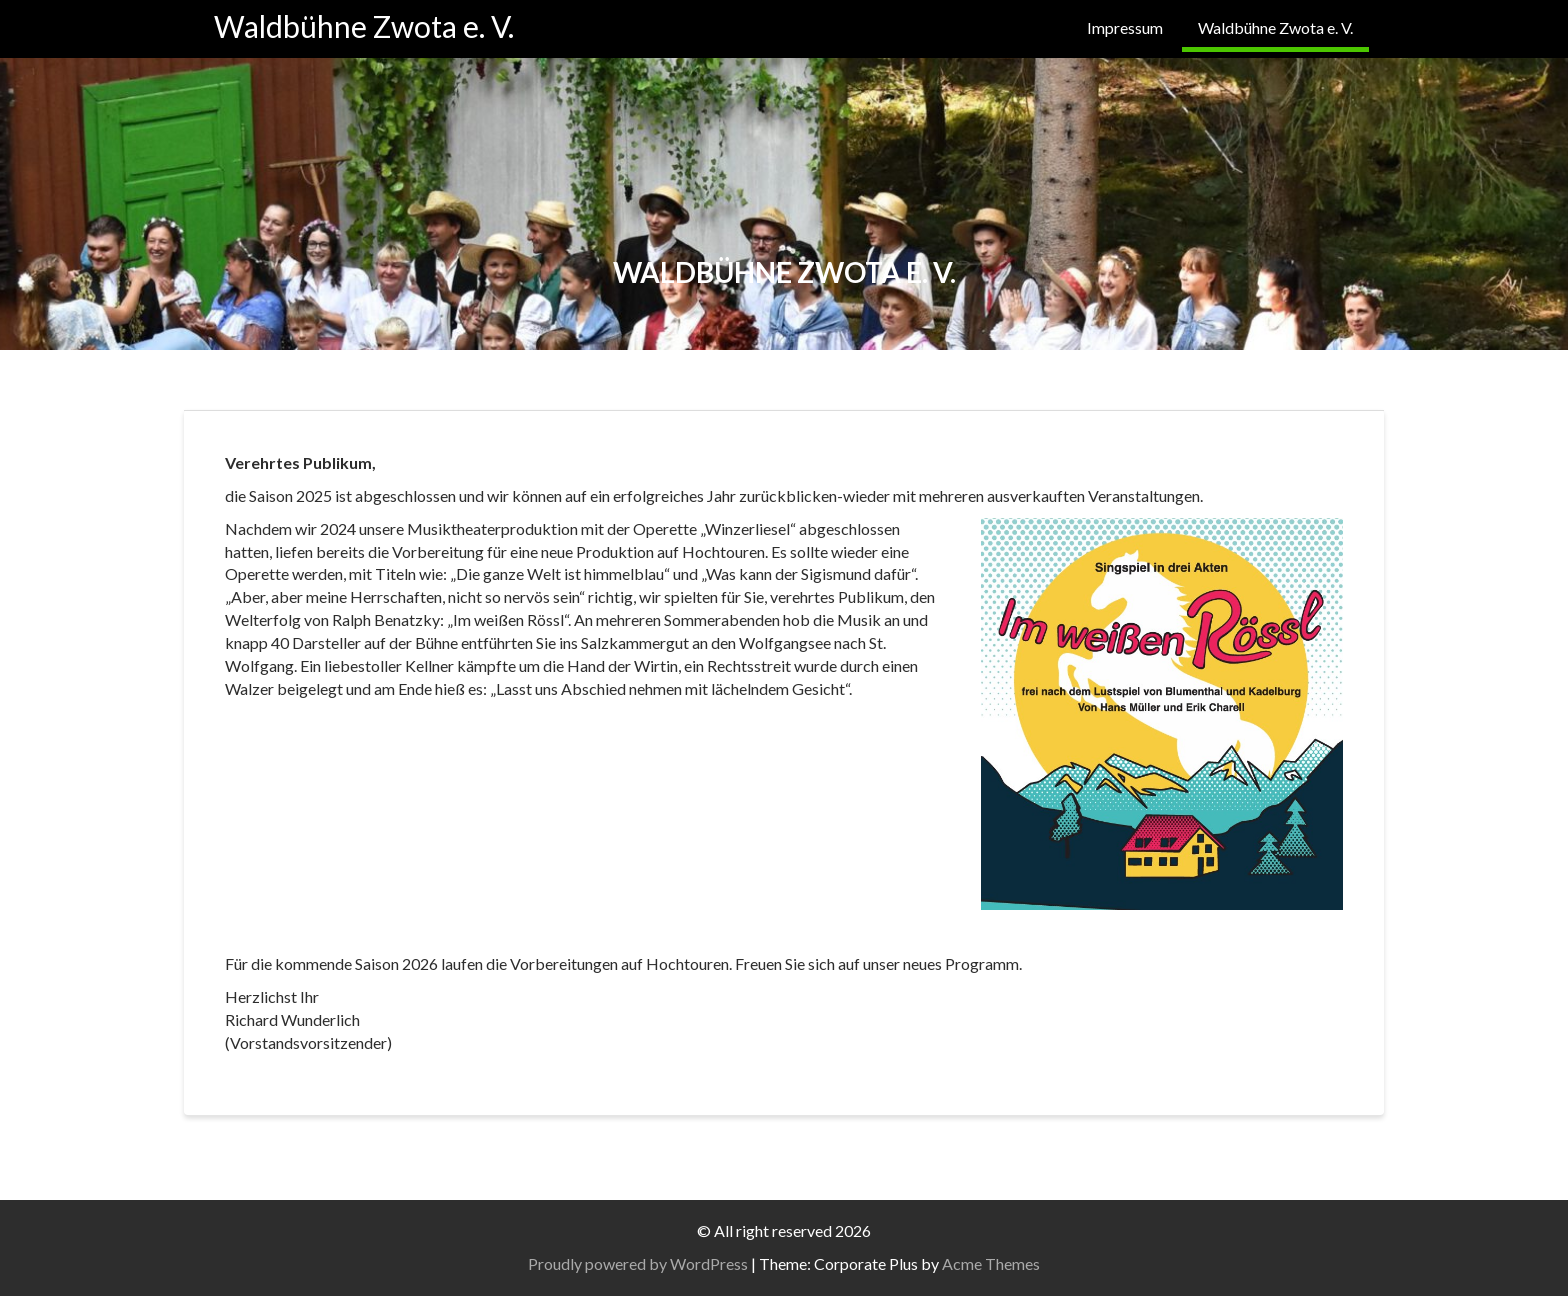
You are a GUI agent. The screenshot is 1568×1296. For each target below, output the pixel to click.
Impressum (1125, 27)
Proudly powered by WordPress (638, 1263)
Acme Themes (991, 1263)
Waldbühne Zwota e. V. (364, 26)
